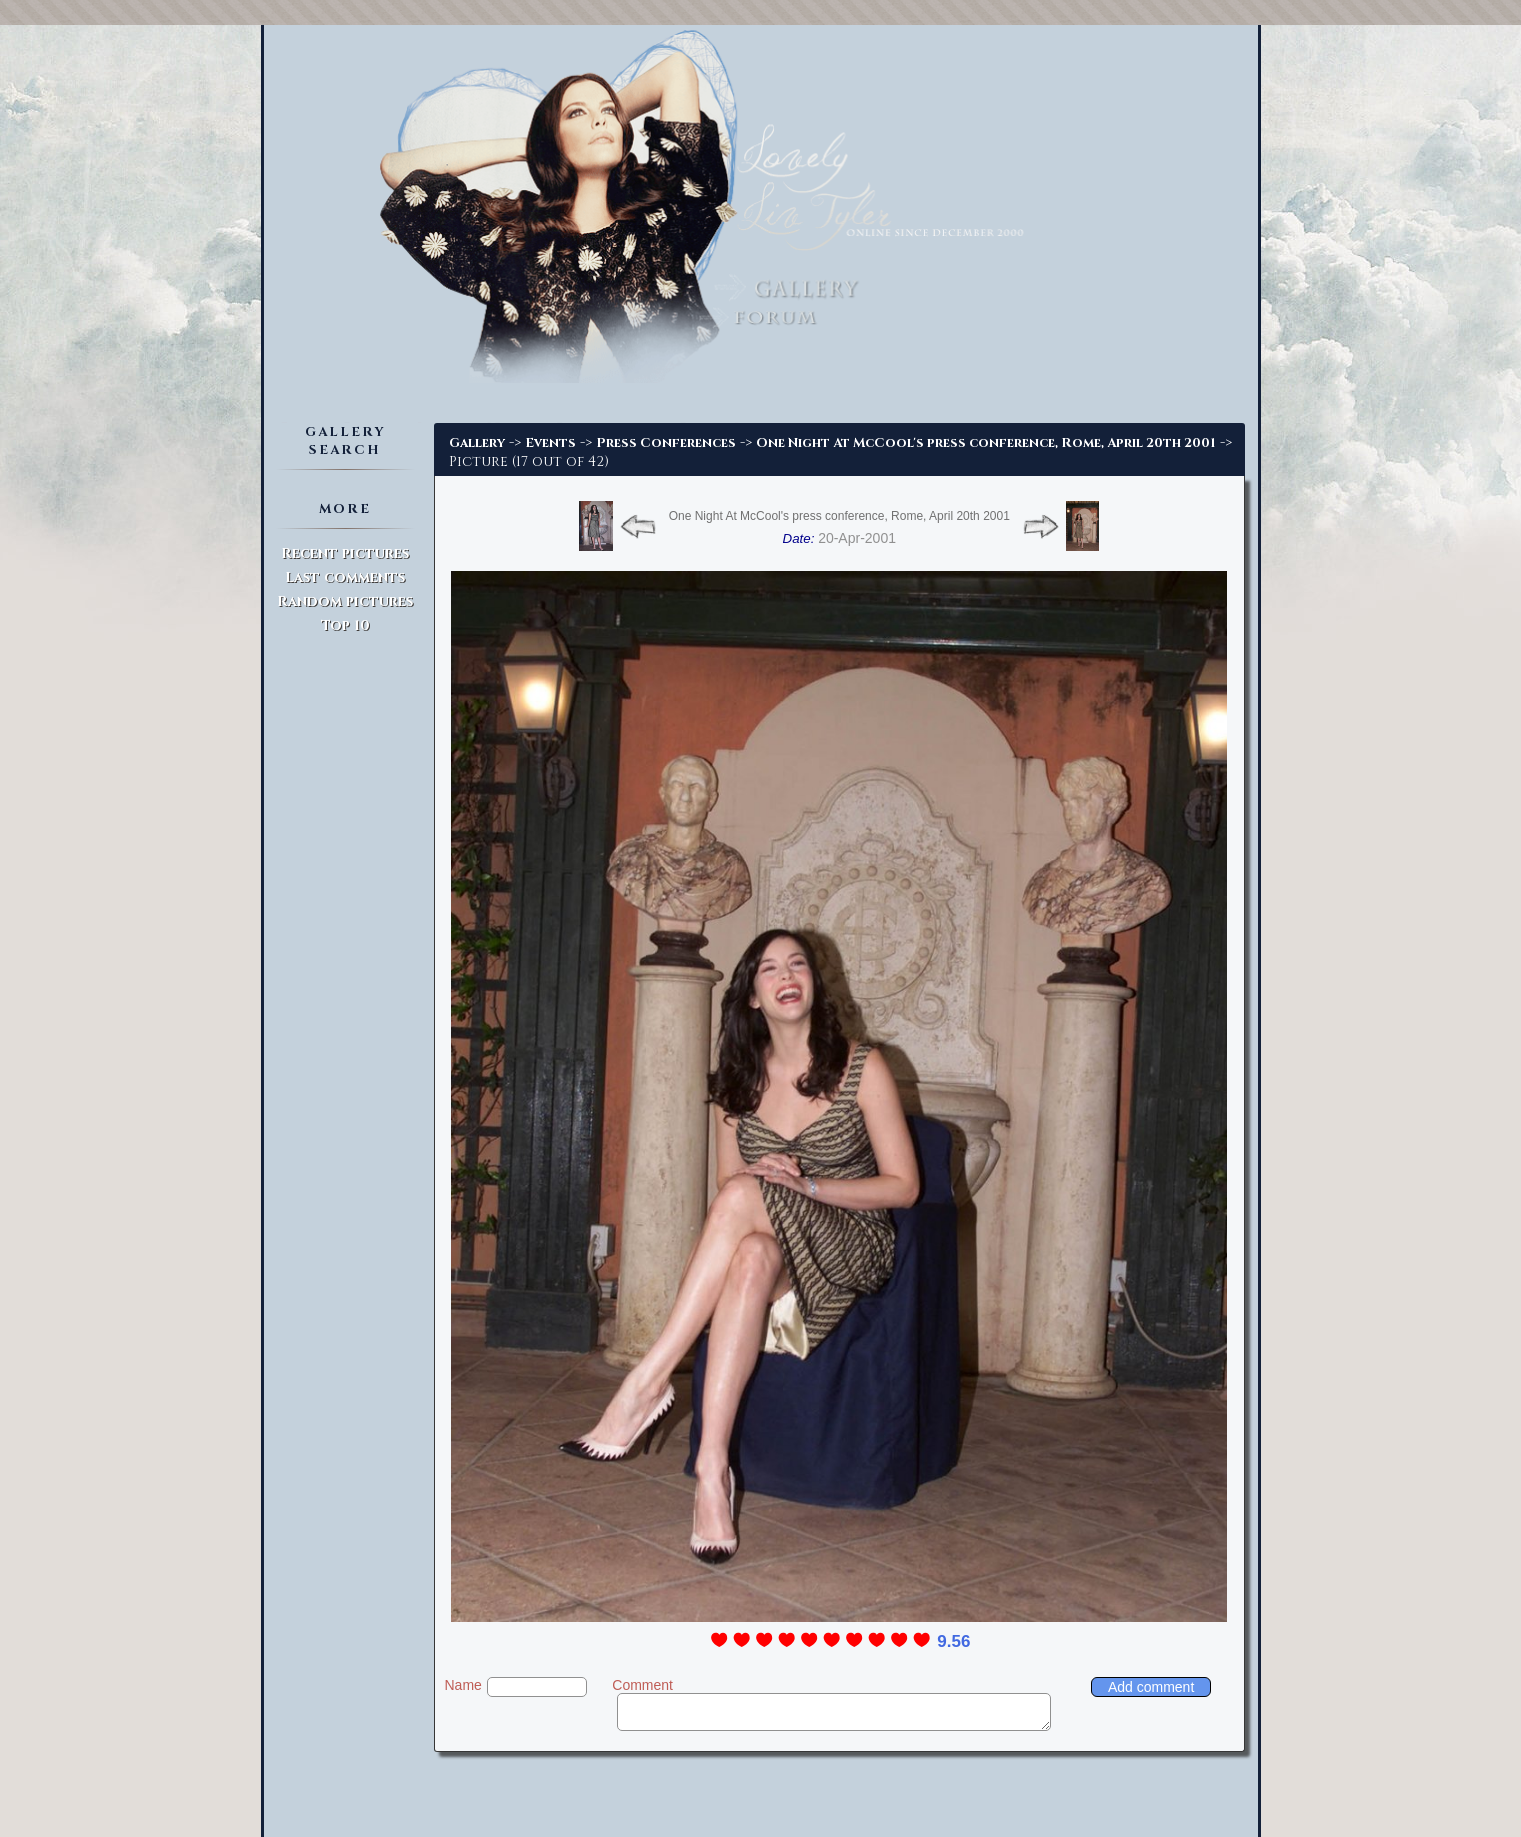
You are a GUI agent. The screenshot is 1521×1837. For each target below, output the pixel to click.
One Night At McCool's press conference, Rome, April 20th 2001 (986, 443)
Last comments (345, 577)
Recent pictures (345, 553)
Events (550, 443)
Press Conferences (666, 443)
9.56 (953, 1641)
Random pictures (345, 601)
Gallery (477, 443)
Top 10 (345, 625)
